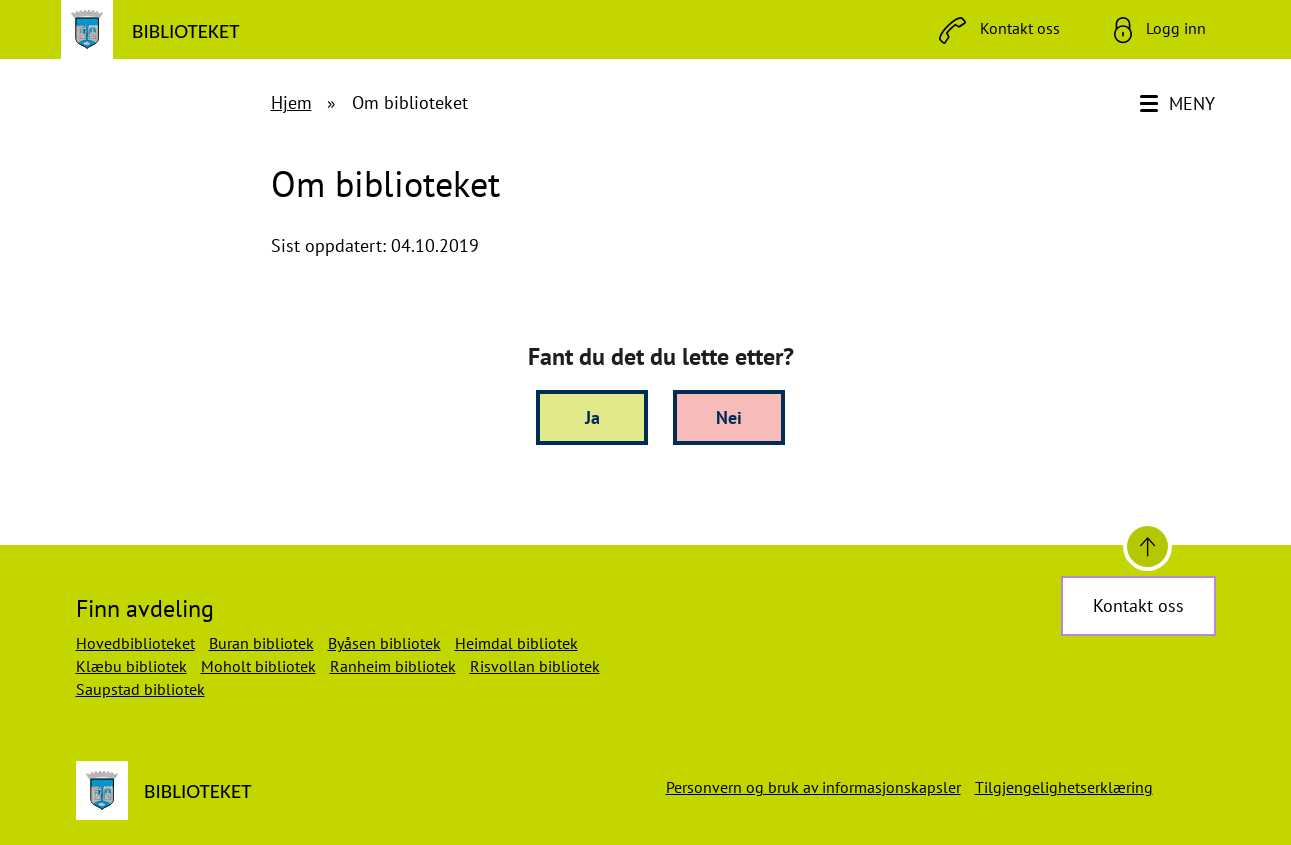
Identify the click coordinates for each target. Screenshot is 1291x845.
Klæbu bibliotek (131, 666)
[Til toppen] (1147, 546)
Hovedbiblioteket (135, 643)
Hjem (291, 102)
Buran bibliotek (261, 643)
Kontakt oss (1138, 605)
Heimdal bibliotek (516, 643)
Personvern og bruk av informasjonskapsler (813, 787)
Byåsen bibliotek (384, 643)
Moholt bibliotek (258, 666)
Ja (592, 417)
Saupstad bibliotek (140, 689)
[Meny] (1179, 104)
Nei (729, 417)
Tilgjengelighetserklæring (1064, 787)
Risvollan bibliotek (535, 666)
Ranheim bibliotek (393, 666)
